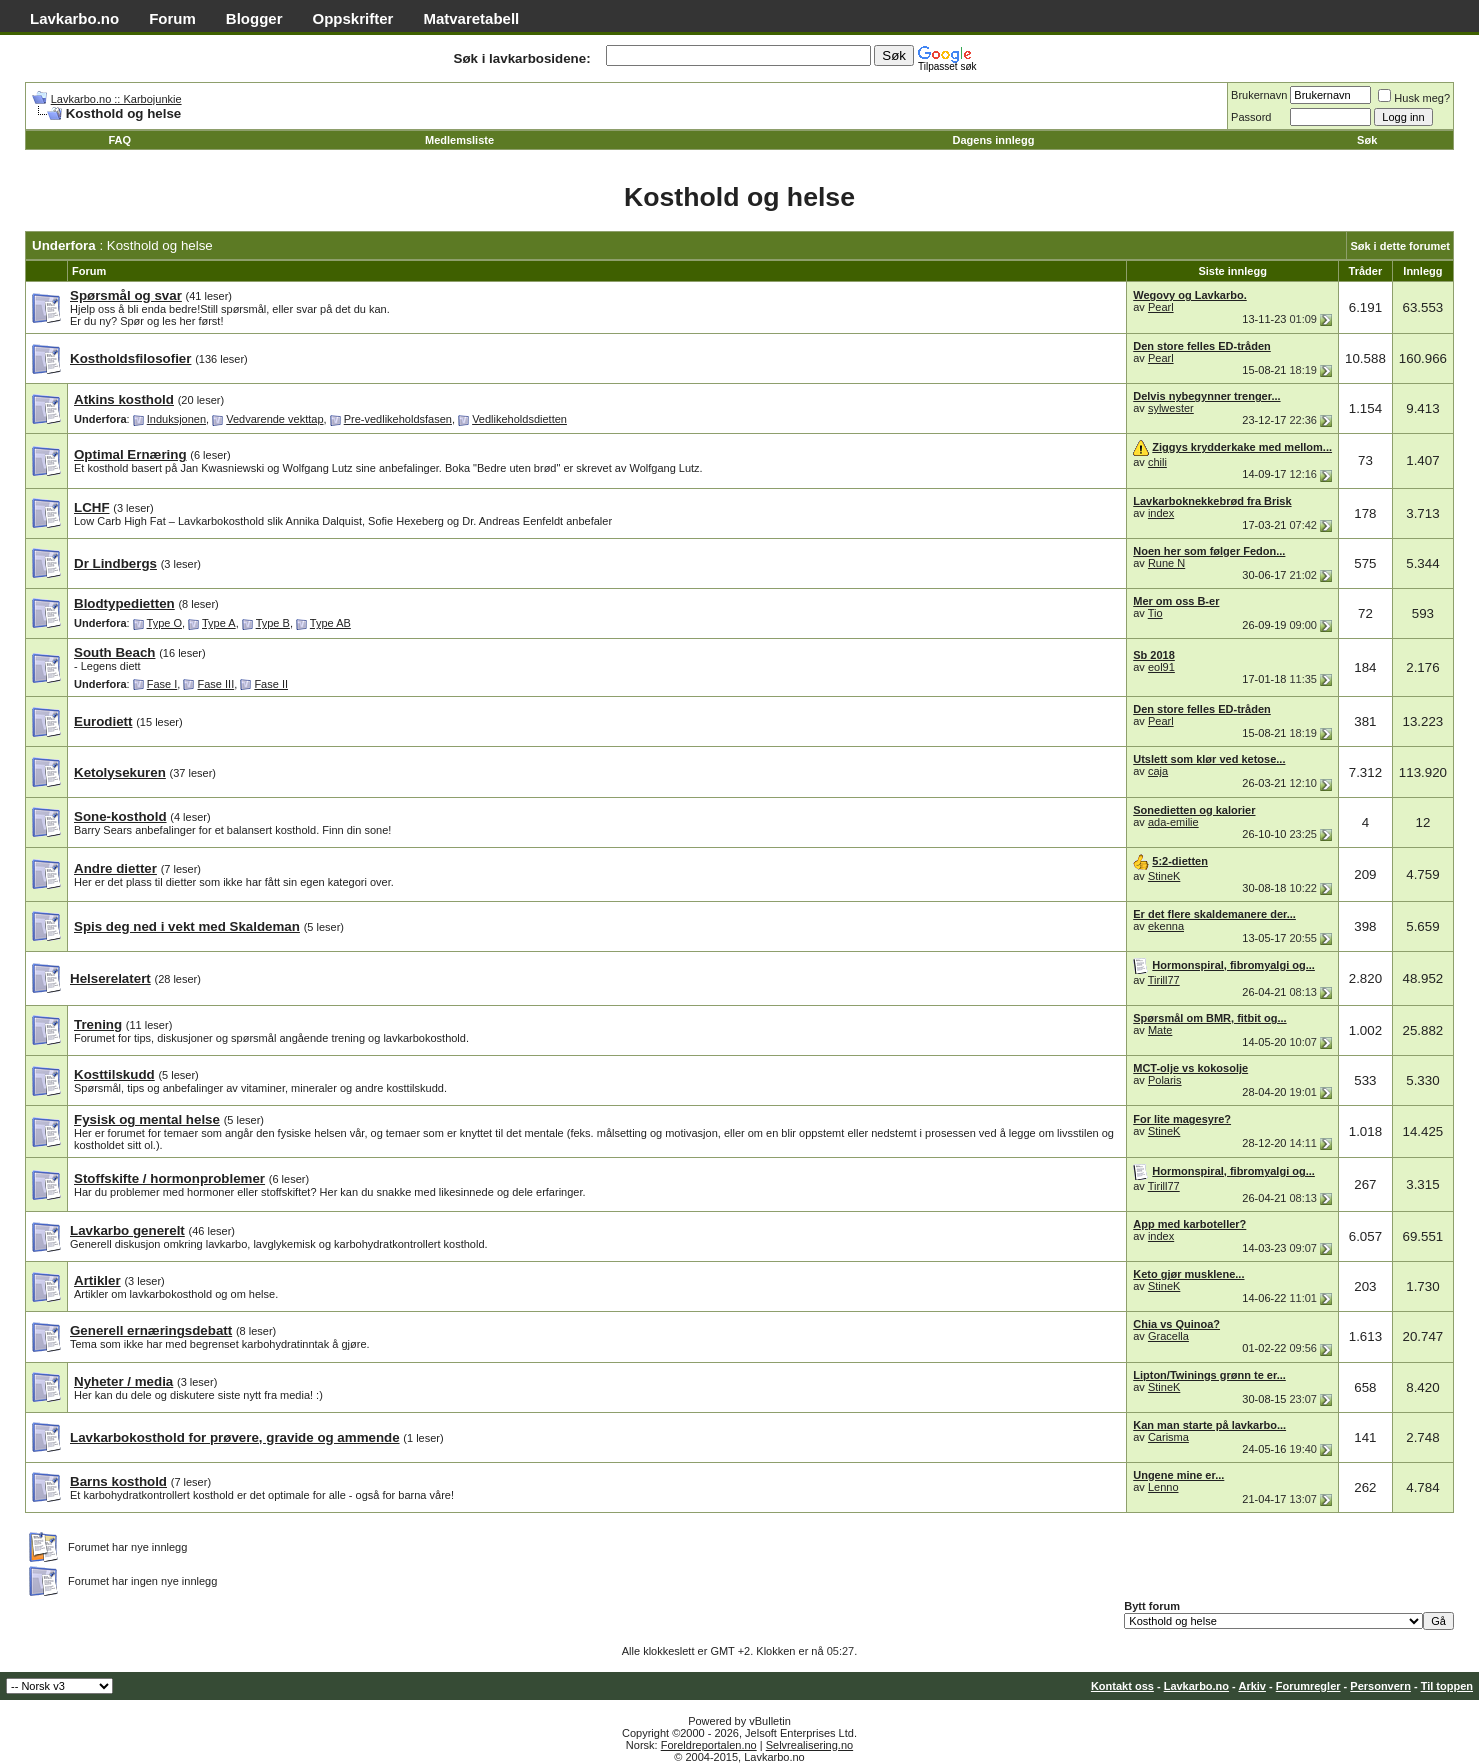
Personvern (1380, 1686)
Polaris (1165, 1080)
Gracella (1168, 1336)
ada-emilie (1173, 822)
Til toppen (1447, 1686)
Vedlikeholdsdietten (519, 419)
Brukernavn (1259, 95)
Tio (1155, 613)
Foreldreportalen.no (709, 1745)
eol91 (1161, 667)
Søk (1367, 140)
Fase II (271, 684)
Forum (172, 18)
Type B (273, 623)
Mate (1160, 1030)
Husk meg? (1414, 98)
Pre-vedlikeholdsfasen (398, 419)
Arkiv (1252, 1686)
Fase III (216, 684)
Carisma (1168, 1437)
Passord (1251, 117)
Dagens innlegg (994, 140)
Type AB (330, 623)
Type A (219, 623)
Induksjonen (176, 419)
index (1161, 513)
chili (1157, 462)
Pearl (1161, 307)
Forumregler (1308, 1686)
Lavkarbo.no (74, 18)
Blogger (254, 18)
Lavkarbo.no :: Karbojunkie (116, 99)
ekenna (1166, 926)
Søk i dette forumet (1400, 246)
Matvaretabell (471, 18)
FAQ (119, 140)
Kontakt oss (1122, 1686)
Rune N (1166, 563)
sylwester (1171, 408)
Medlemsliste (459, 140)
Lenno (1163, 1487)
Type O (164, 623)
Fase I (162, 684)
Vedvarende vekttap (274, 419)
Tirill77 (1164, 980)
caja (1158, 771)
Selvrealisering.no (809, 1745)
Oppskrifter (353, 18)
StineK (1164, 876)
